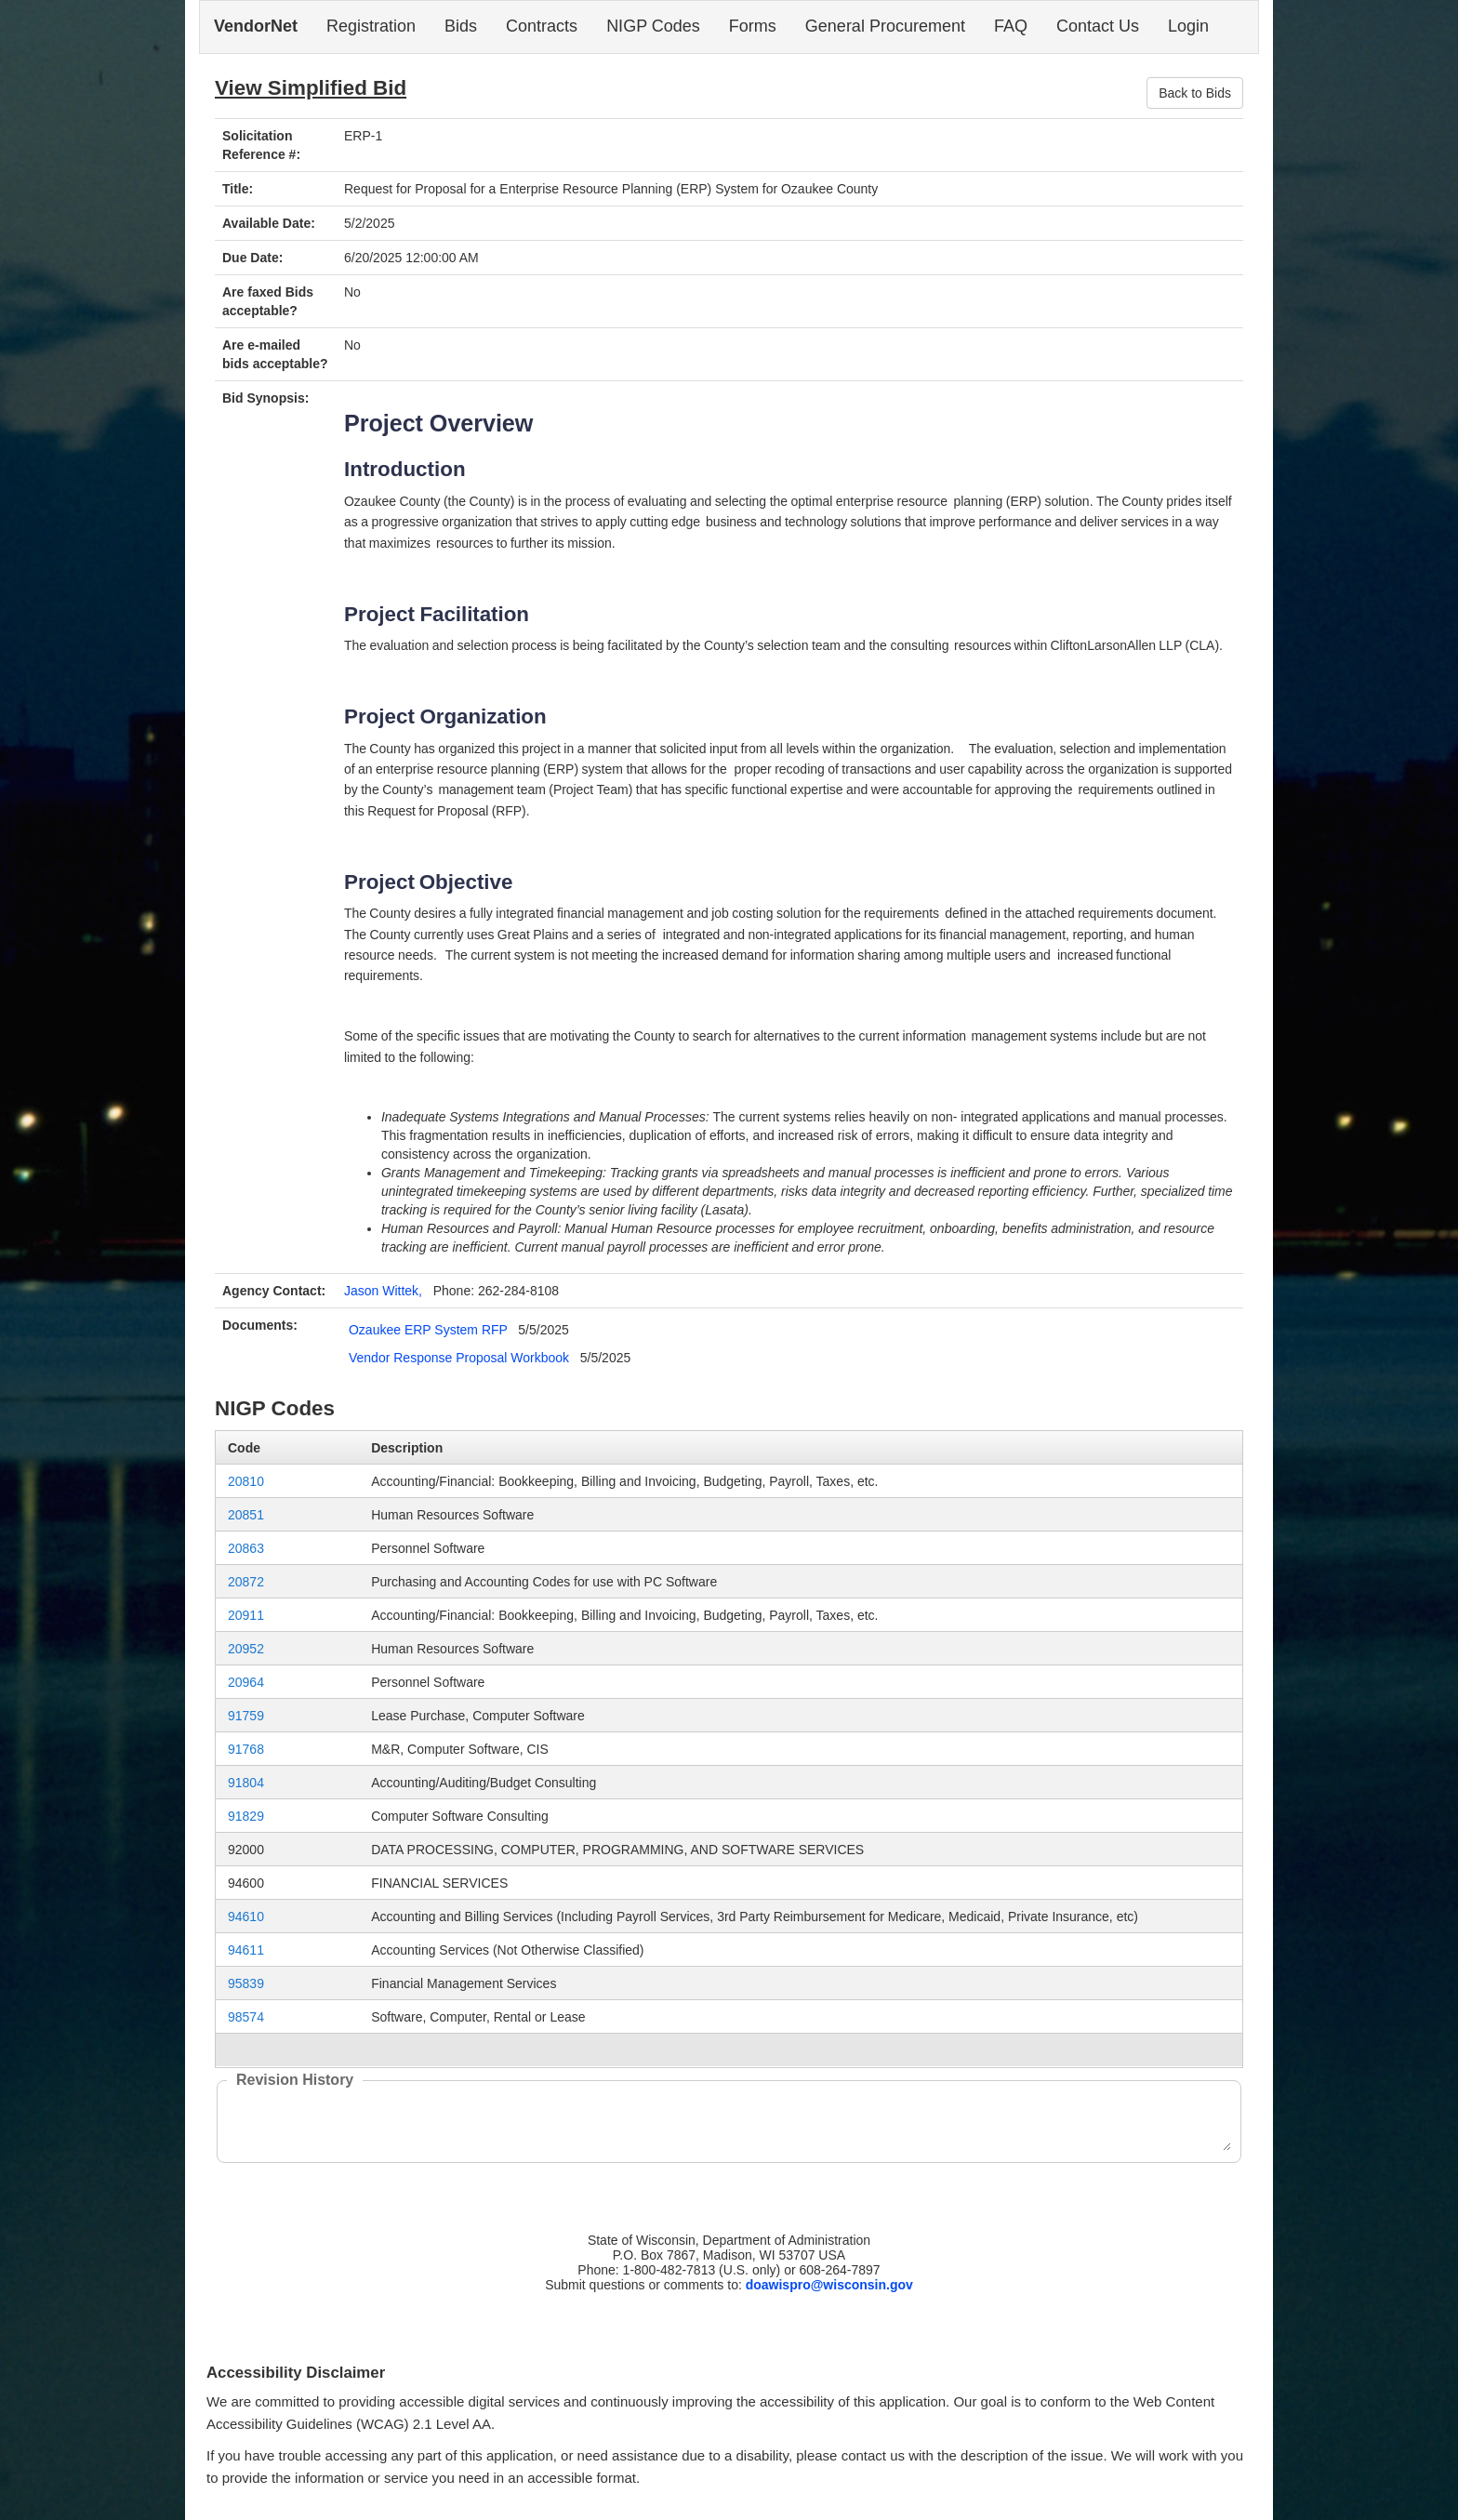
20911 (246, 1615)
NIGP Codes (653, 26)
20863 (246, 1548)
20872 (246, 1581)
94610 (246, 1916)
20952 (246, 1648)
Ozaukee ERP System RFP (428, 1329)
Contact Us (1097, 26)
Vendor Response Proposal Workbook (459, 1357)
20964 (246, 1682)
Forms (752, 26)
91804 (246, 1782)
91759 (246, 1715)
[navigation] (729, 27)
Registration (371, 26)
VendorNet (256, 26)
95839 (246, 1983)
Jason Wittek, (383, 1290)
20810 (246, 1481)
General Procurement (885, 26)
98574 (246, 2016)
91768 (246, 1749)
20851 (246, 1514)
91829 (246, 1816)
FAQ (1010, 26)
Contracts (541, 26)
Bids (460, 26)
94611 (246, 1950)
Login (1188, 26)
